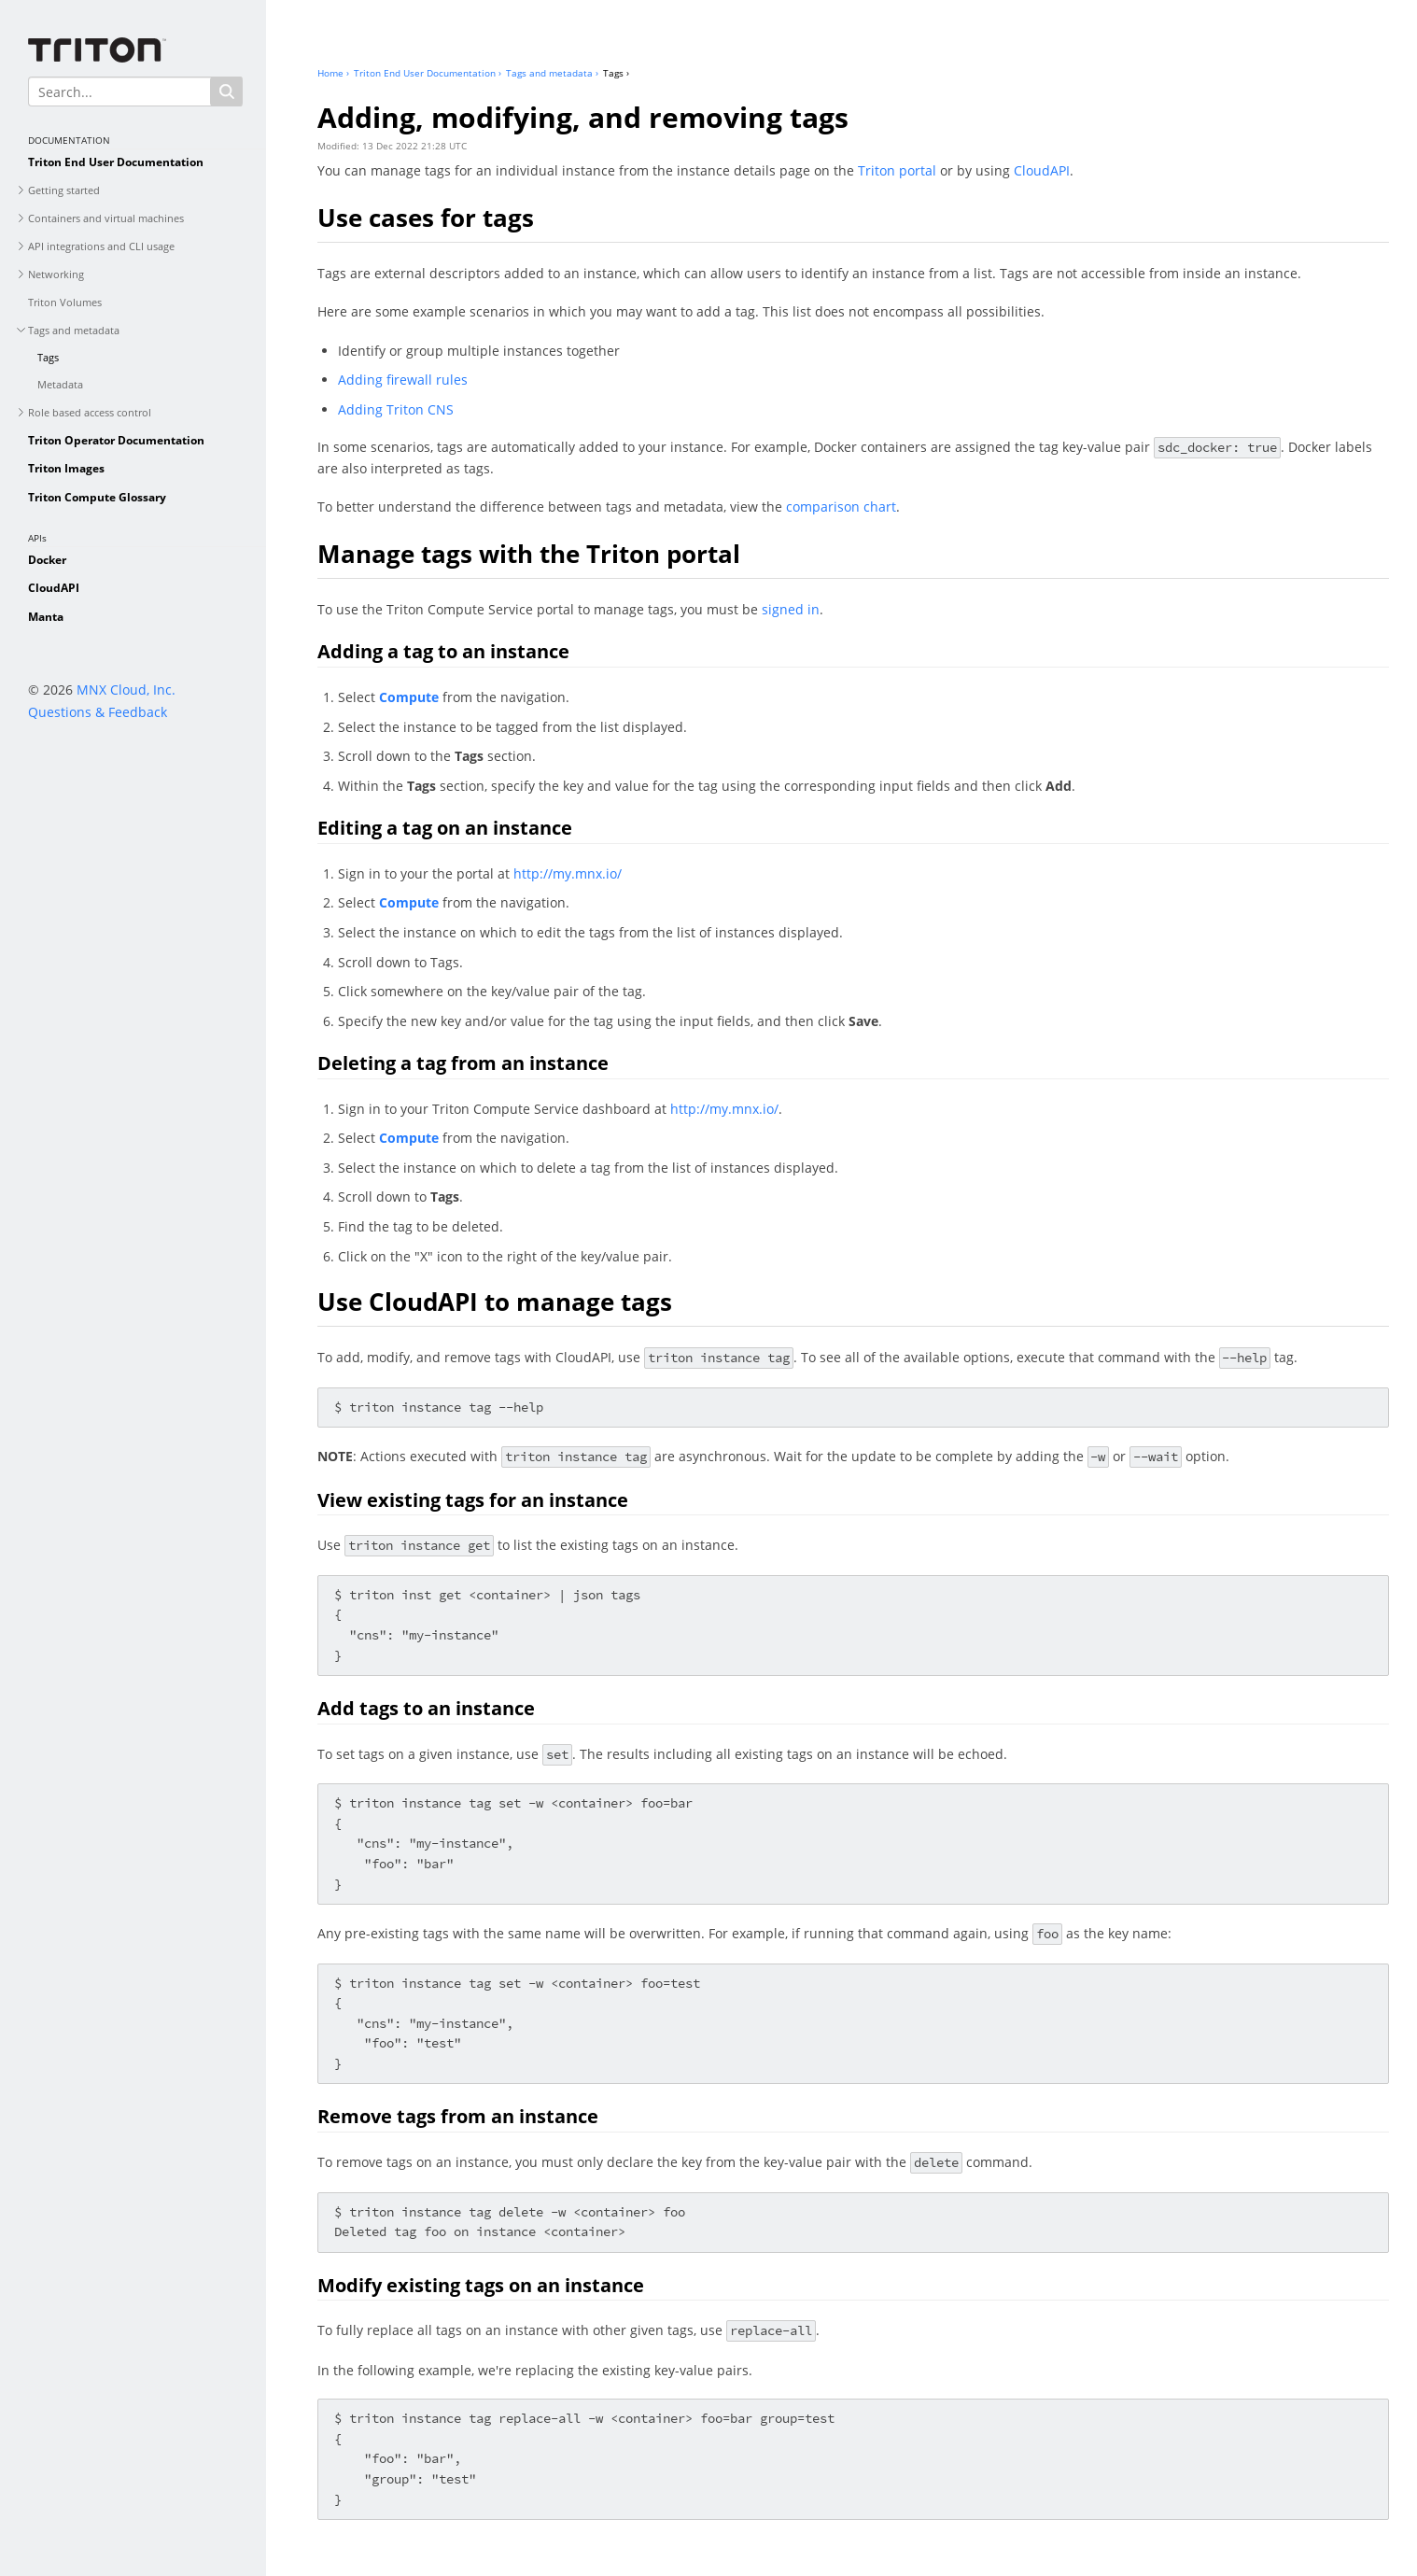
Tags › (616, 72)
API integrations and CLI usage (101, 246)
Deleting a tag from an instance (463, 1063)
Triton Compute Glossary (97, 497)
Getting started (64, 190)
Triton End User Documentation (115, 162)
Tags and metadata (73, 330)
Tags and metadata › (552, 72)
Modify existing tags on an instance (480, 2285)
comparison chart (841, 506)
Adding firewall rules (403, 379)
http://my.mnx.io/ (567, 873)
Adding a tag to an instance (443, 651)
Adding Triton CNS (396, 409)
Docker (47, 560)
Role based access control (89, 412)
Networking (56, 274)
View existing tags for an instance (472, 1500)
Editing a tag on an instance (444, 827)
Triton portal (897, 170)
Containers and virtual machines (106, 218)
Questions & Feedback (97, 712)
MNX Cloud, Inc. (126, 689)
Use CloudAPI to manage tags (494, 1301)
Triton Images (66, 468)
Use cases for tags (425, 217)
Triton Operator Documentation (116, 440)
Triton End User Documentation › (427, 72)
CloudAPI (53, 588)
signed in (791, 609)
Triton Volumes (65, 302)
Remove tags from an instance (457, 2116)
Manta (45, 617)
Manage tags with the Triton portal (528, 553)
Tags (48, 357)
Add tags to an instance (426, 1708)
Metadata (60, 384)
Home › (333, 72)
